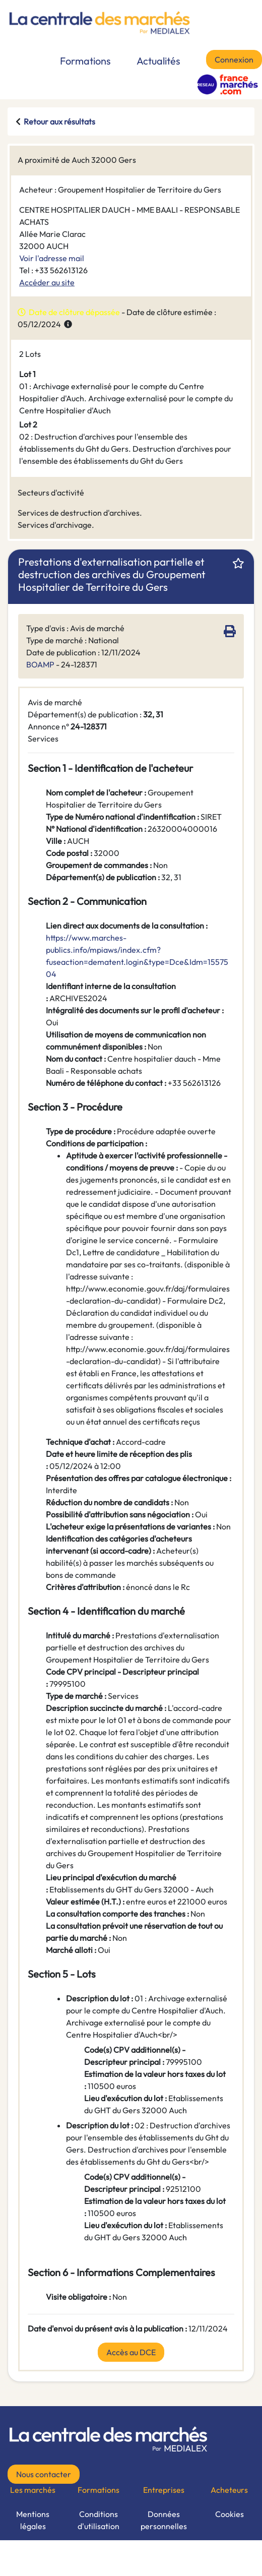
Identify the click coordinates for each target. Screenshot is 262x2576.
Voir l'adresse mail (51, 258)
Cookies (229, 2514)
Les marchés (32, 2490)
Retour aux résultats (59, 121)
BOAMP (40, 664)
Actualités (158, 60)
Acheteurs (229, 2490)
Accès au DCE (131, 2352)
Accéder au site (47, 282)
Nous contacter (43, 2474)
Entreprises (163, 2490)
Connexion (234, 59)
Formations (85, 60)
